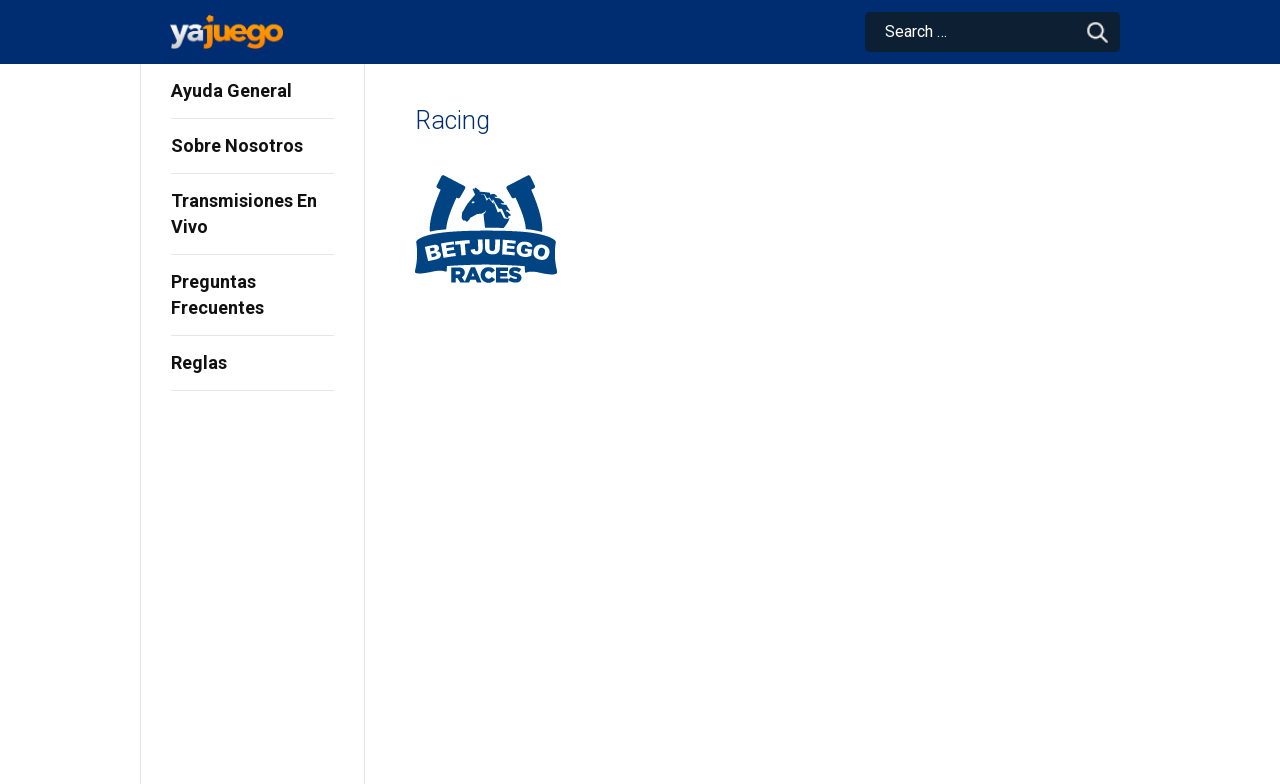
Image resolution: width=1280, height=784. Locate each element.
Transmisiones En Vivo (244, 213)
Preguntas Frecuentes (217, 294)
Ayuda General (231, 90)
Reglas (199, 362)
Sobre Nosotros (237, 145)
